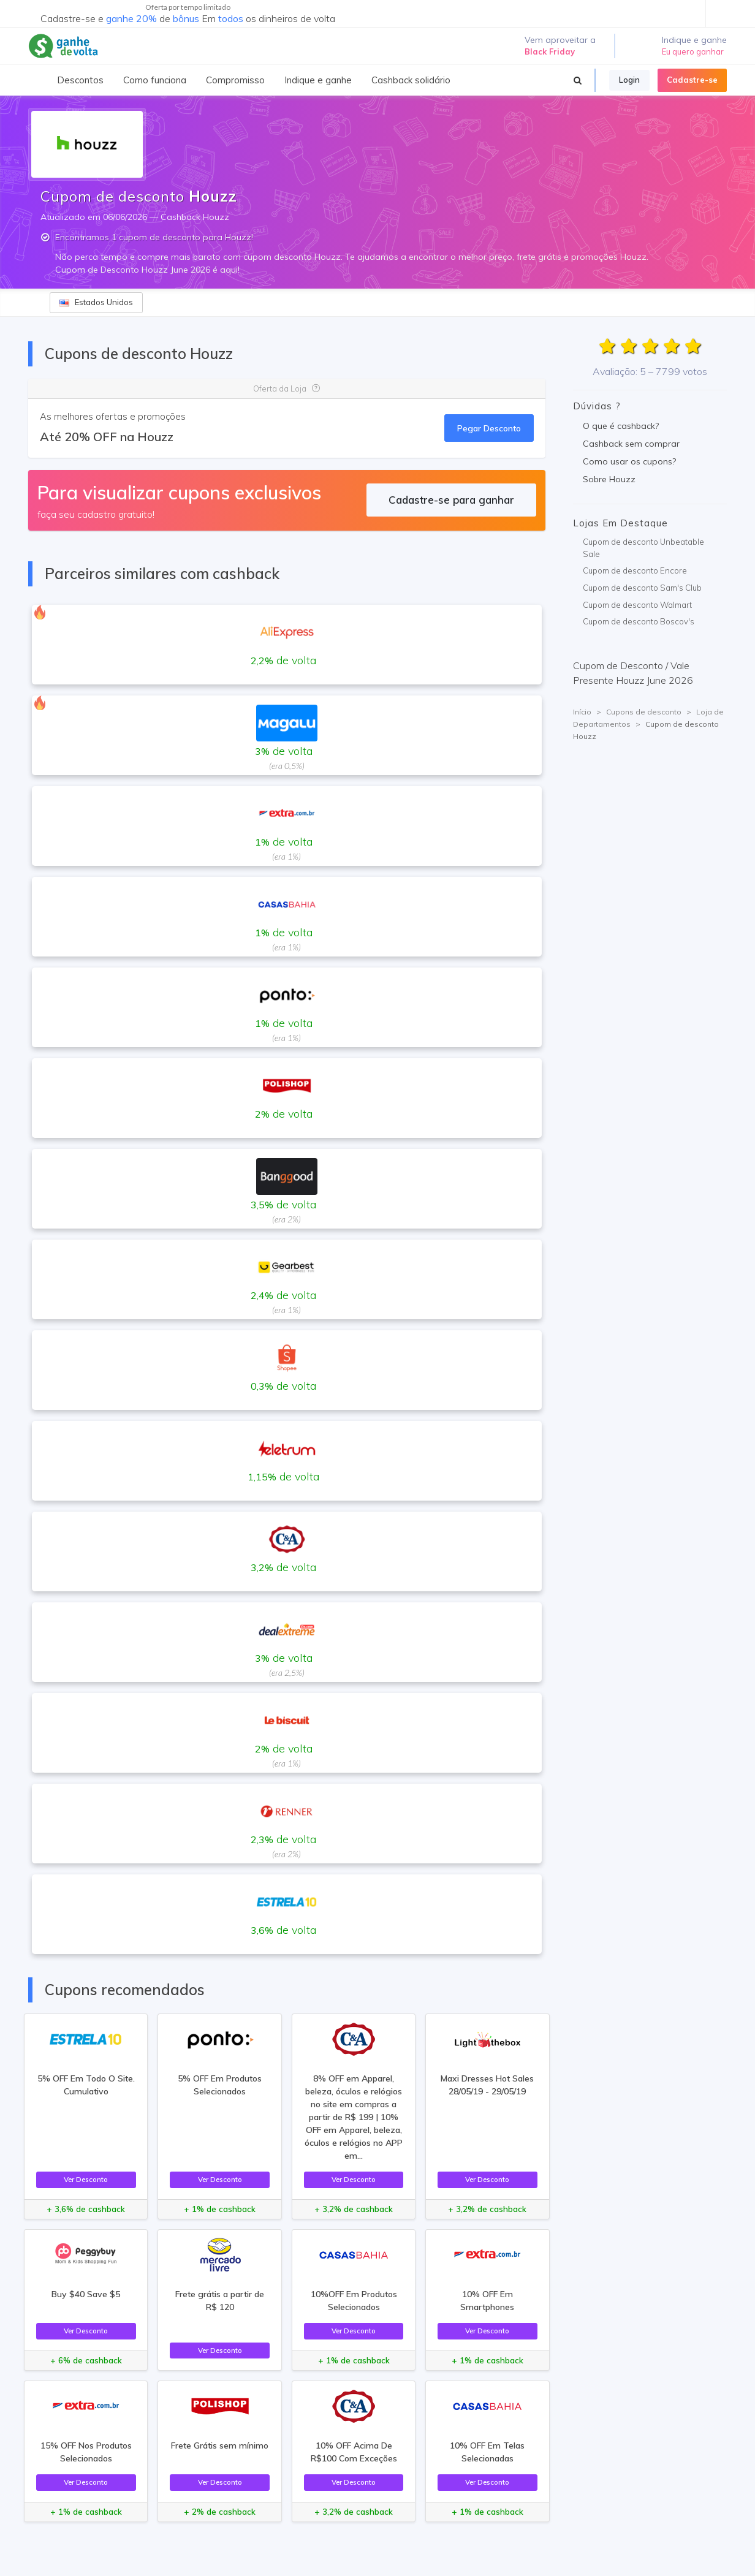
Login (629, 80)
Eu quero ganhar (693, 51)
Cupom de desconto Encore (635, 570)
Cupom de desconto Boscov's (638, 621)
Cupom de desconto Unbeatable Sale (643, 548)
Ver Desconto (86, 2179)
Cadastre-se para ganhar (451, 499)
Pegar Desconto (489, 428)
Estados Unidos (96, 302)
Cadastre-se (692, 80)
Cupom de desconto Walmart (637, 605)
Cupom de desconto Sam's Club (642, 588)
